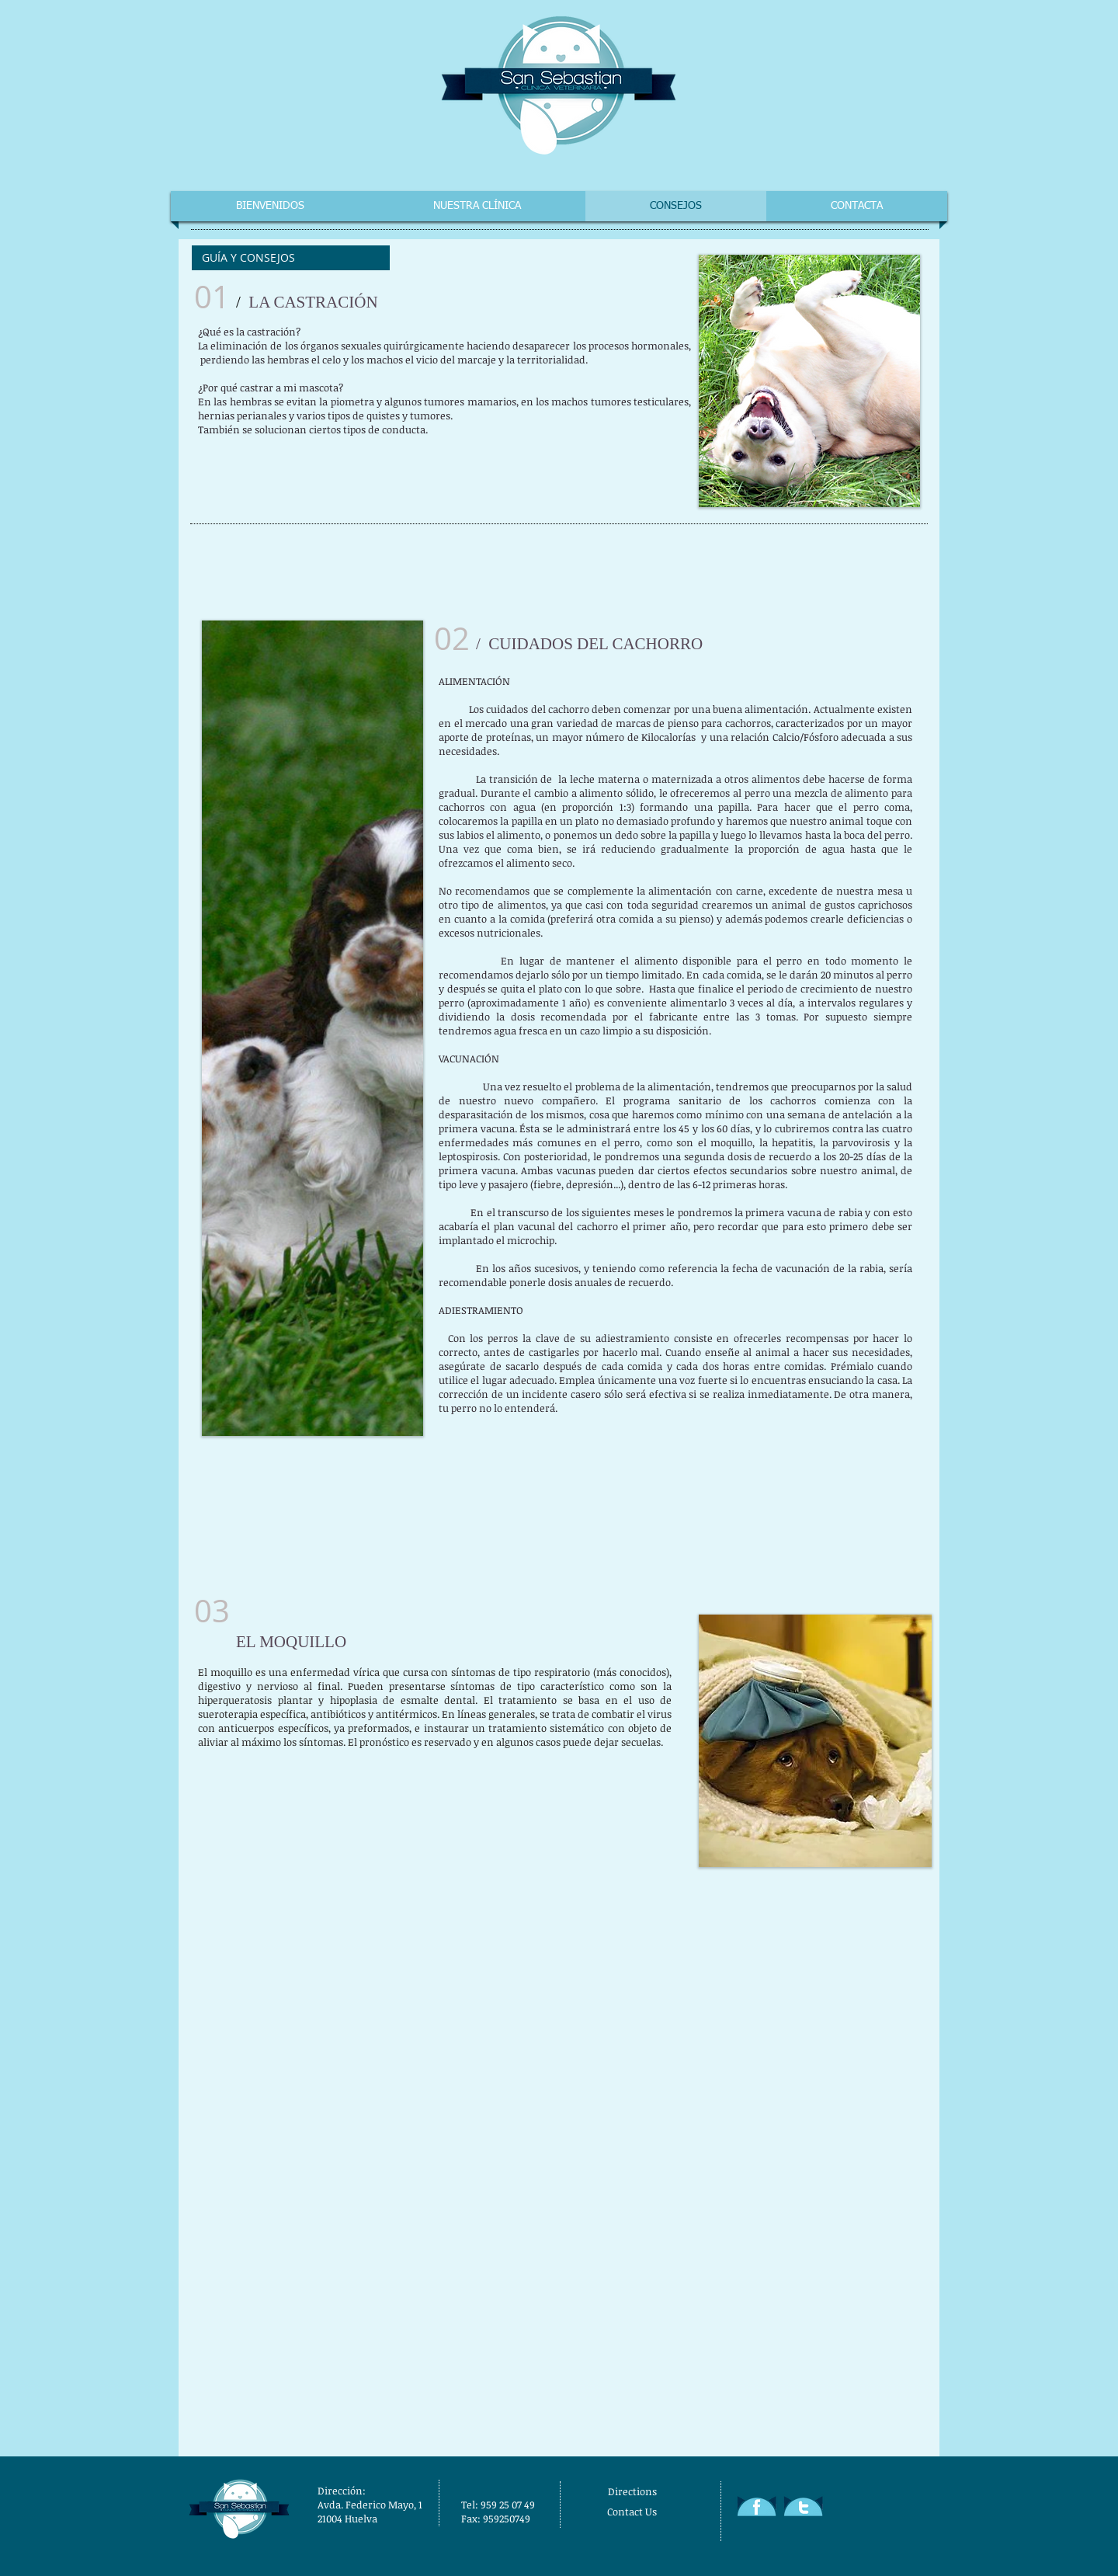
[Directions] (664, 2491)
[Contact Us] (666, 2511)
